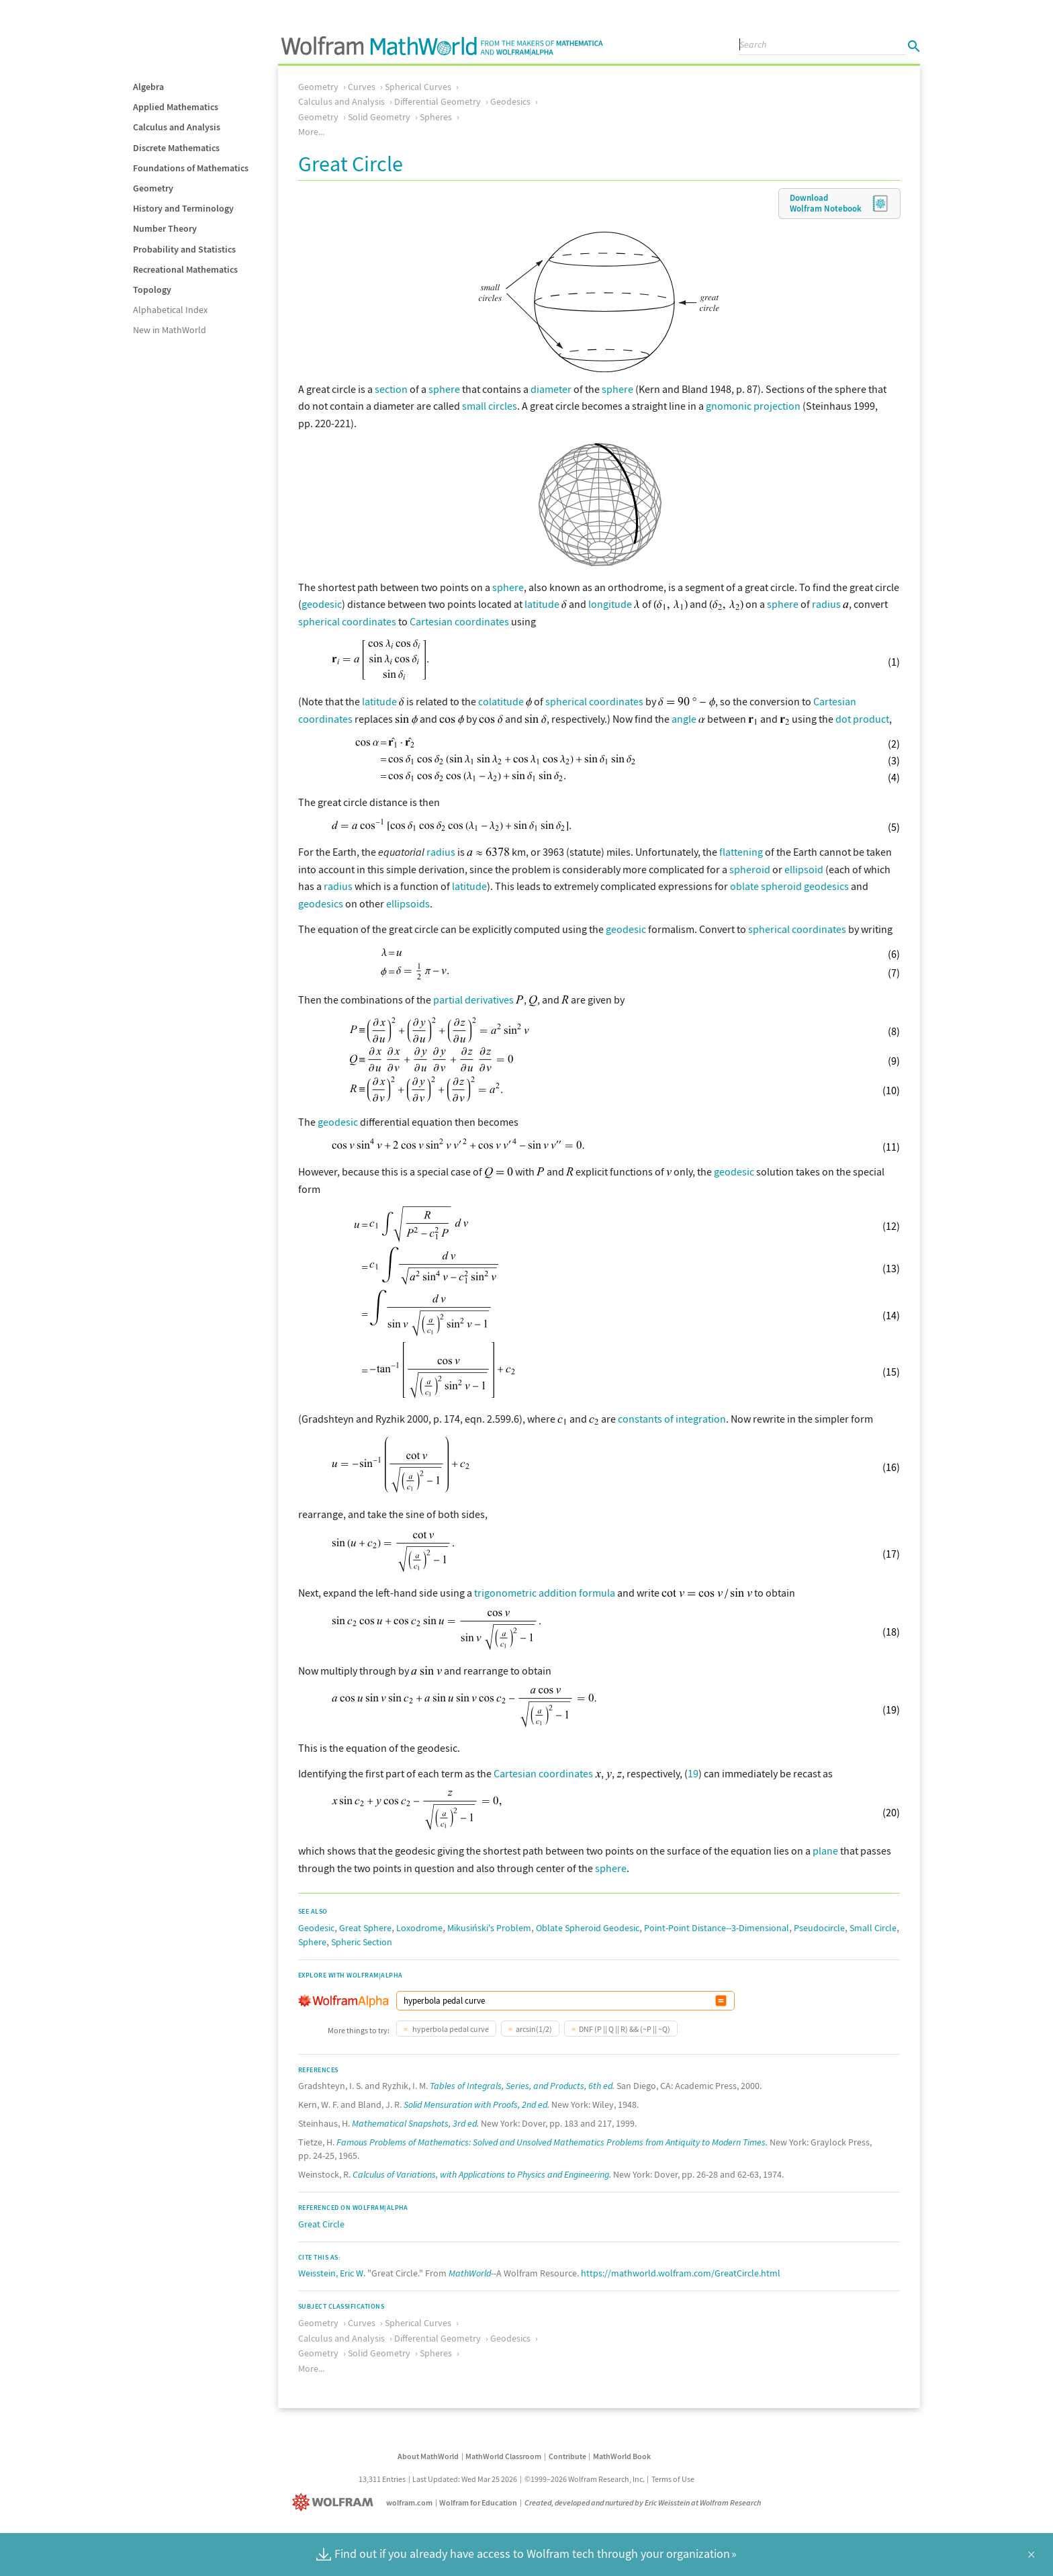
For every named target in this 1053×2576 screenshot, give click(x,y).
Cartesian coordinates (459, 621)
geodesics (320, 903)
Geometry (153, 188)
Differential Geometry (437, 101)
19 (693, 1773)
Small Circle (873, 1928)
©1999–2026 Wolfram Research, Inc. (584, 2479)
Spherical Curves (418, 87)
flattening (741, 851)
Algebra (148, 87)
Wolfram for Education (478, 2502)
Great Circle (321, 2224)
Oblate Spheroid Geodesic (587, 1928)
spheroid (749, 869)
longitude (610, 604)
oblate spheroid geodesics (789, 886)
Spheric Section (361, 1942)
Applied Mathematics (175, 107)
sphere (444, 389)
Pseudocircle (819, 1928)
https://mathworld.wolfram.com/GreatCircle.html (680, 2273)
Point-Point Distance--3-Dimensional (716, 1928)
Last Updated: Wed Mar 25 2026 (464, 2479)
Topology (152, 289)
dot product (862, 718)
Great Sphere (365, 1928)
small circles (489, 405)
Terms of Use (672, 2479)
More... (311, 132)
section (391, 389)
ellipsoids (408, 903)
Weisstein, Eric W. (331, 2273)
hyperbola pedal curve (450, 2029)
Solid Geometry (379, 117)
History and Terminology (183, 208)
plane (825, 1850)
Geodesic (316, 1928)
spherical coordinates (347, 621)
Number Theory (165, 228)
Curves (361, 87)
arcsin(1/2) (534, 2029)
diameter (551, 389)
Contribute (567, 2456)
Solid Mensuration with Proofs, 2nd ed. (476, 2104)
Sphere (312, 1942)
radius (826, 604)
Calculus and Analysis (176, 127)
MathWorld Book (622, 2456)
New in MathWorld (169, 330)
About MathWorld (428, 2456)
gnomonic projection (753, 405)
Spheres (436, 117)
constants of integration (672, 1418)
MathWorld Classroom (503, 2456)
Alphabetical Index (170, 310)
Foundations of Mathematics (190, 168)
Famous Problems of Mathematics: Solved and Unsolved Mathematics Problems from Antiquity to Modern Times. (552, 2142)
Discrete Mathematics (176, 148)
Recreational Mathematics (185, 269)
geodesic (322, 604)
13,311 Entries (382, 2479)
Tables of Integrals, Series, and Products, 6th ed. (522, 2086)
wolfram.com (409, 2502)
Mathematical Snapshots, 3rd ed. (415, 2123)
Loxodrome (419, 1928)
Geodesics (510, 101)
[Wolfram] (335, 2502)
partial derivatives (473, 999)
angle (684, 718)
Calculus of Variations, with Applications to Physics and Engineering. (482, 2174)
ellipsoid (803, 869)
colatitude (501, 701)
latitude (541, 604)
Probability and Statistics (184, 249)
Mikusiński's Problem (489, 1928)
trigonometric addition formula (544, 1592)
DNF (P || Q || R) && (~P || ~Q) (624, 2029)
